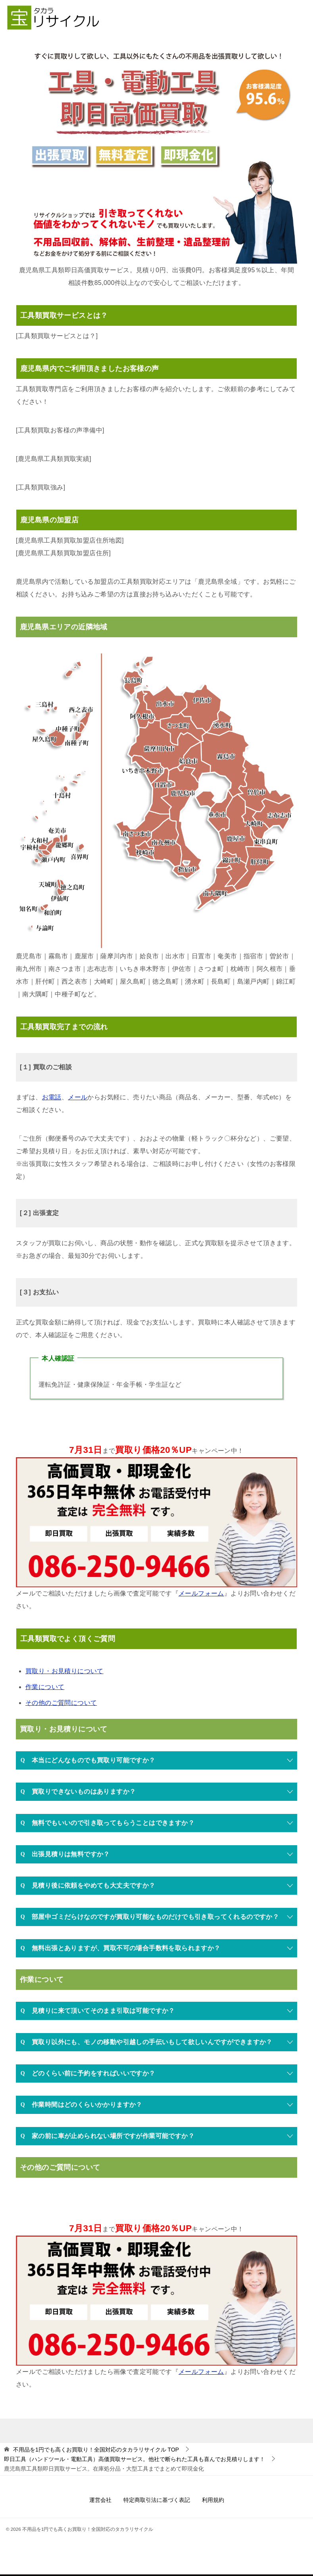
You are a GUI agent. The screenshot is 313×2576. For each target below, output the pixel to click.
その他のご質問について (61, 1703)
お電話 (51, 1098)
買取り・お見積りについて (64, 1671)
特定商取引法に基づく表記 (156, 2501)
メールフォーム (201, 1594)
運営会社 (100, 2501)
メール (77, 1098)
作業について (44, 1687)
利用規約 (213, 2501)
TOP (96, 2450)
